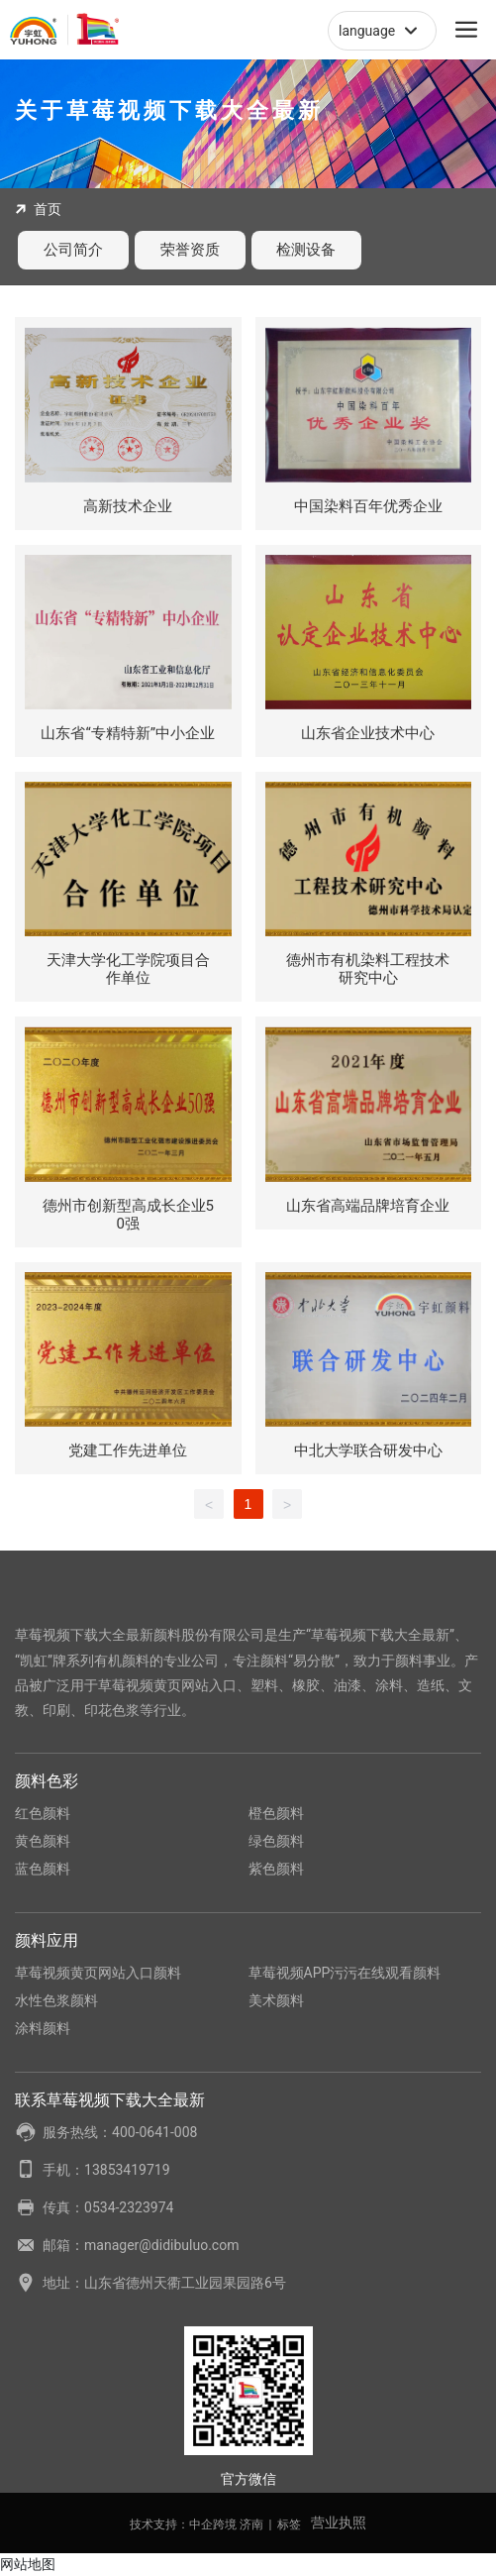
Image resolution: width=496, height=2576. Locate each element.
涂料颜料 (42, 2028)
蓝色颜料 (42, 1869)
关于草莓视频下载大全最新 (169, 110)
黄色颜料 (42, 1841)
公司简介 (73, 250)
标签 (289, 2524)
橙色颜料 (276, 1813)
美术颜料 (276, 2000)
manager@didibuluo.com (161, 2245)
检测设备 (306, 250)
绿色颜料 (276, 1841)
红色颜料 (42, 1813)
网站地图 (27, 2564)
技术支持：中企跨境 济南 (196, 2524)
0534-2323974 (128, 2207)
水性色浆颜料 (56, 2000)
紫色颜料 (276, 1869)
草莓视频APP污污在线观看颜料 (345, 1973)
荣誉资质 (190, 250)
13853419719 (127, 2170)
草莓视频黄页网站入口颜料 (98, 1973)
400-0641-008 (154, 2132)
